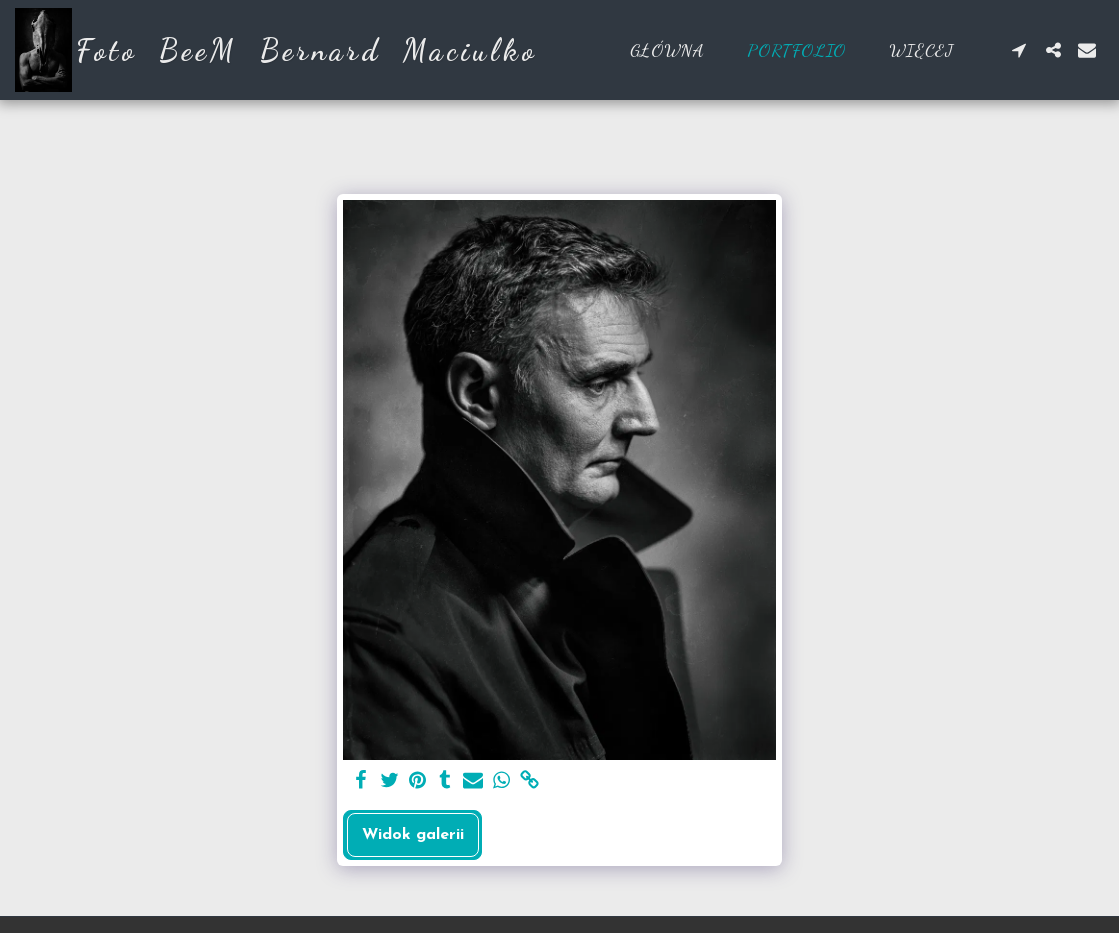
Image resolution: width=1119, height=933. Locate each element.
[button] (1019, 50)
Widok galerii (413, 835)
